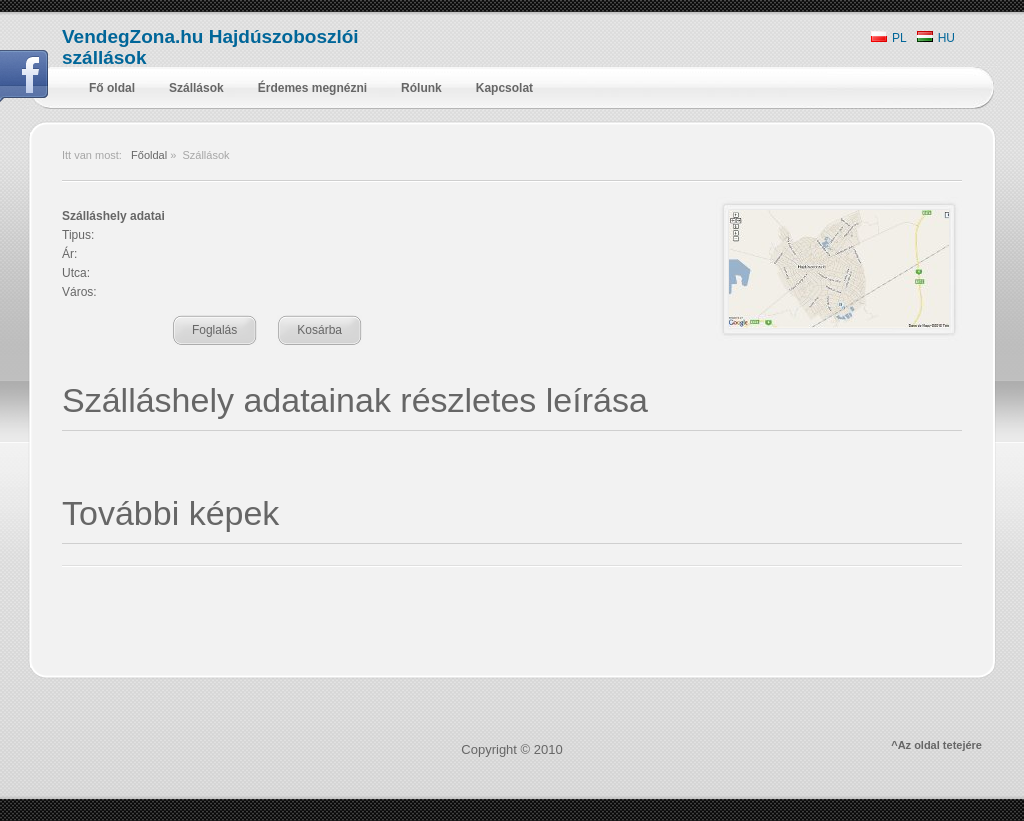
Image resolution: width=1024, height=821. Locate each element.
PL (889, 38)
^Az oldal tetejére (936, 745)
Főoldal (149, 155)
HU (936, 38)
